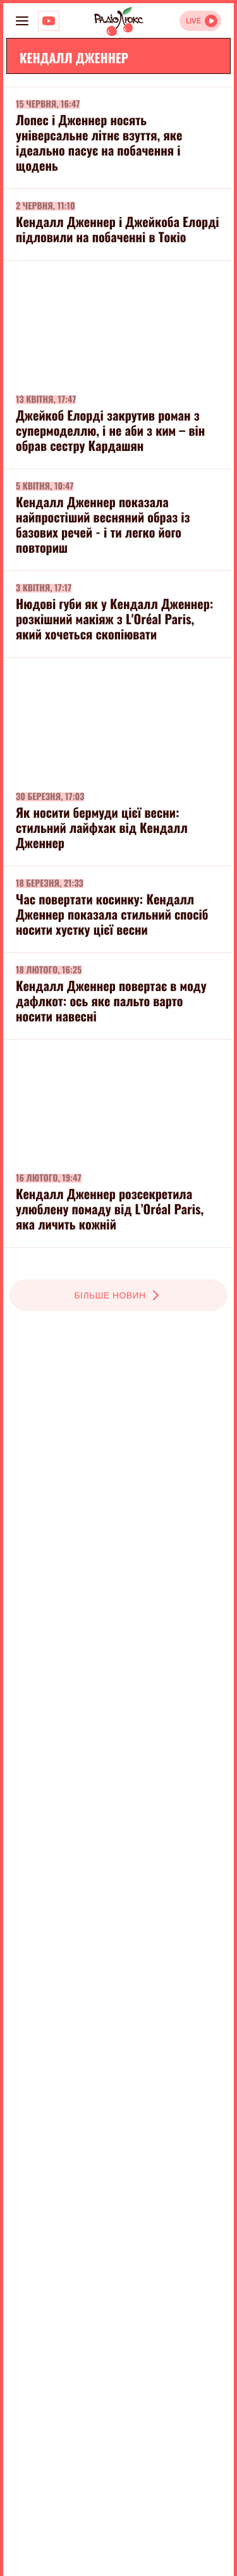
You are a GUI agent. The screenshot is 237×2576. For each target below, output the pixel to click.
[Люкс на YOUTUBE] (48, 21)
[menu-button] (22, 21)
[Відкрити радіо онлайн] (200, 21)
